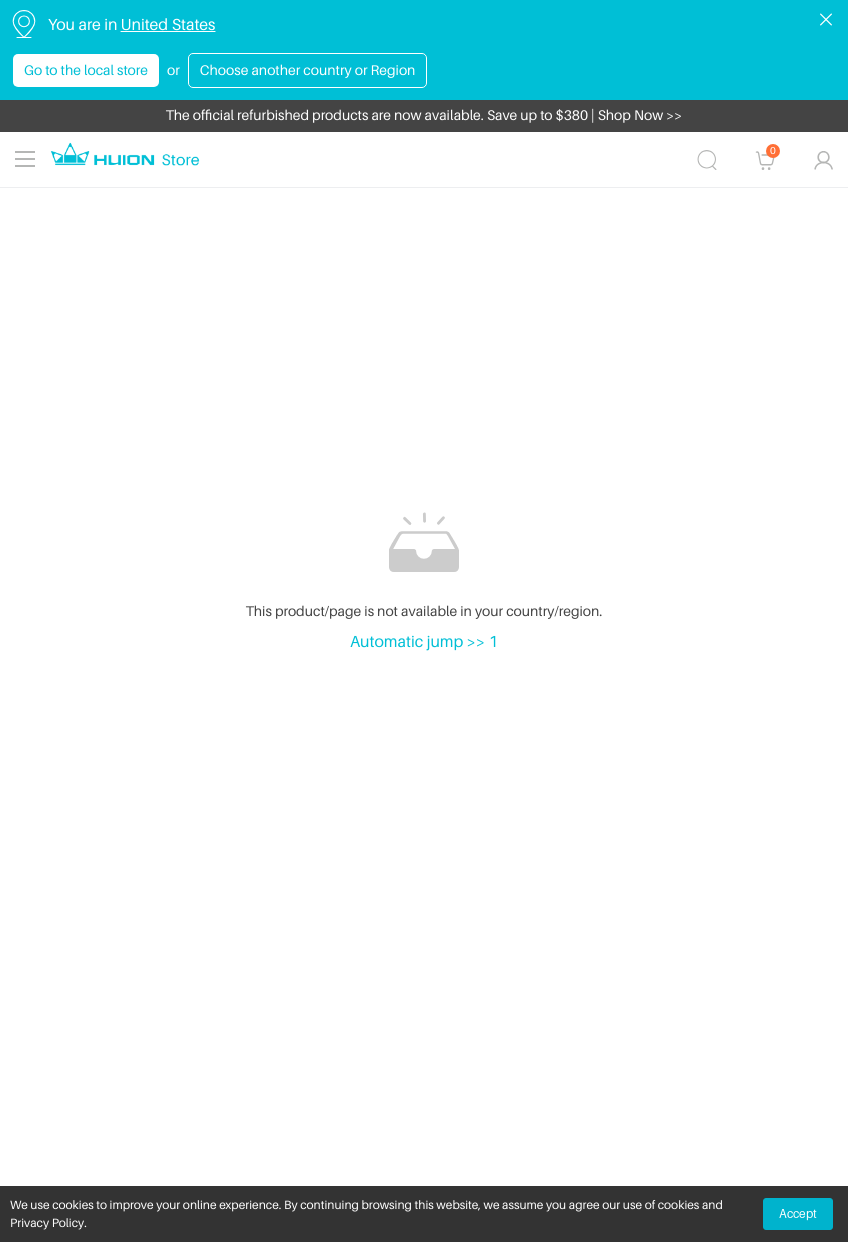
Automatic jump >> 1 (424, 641)
